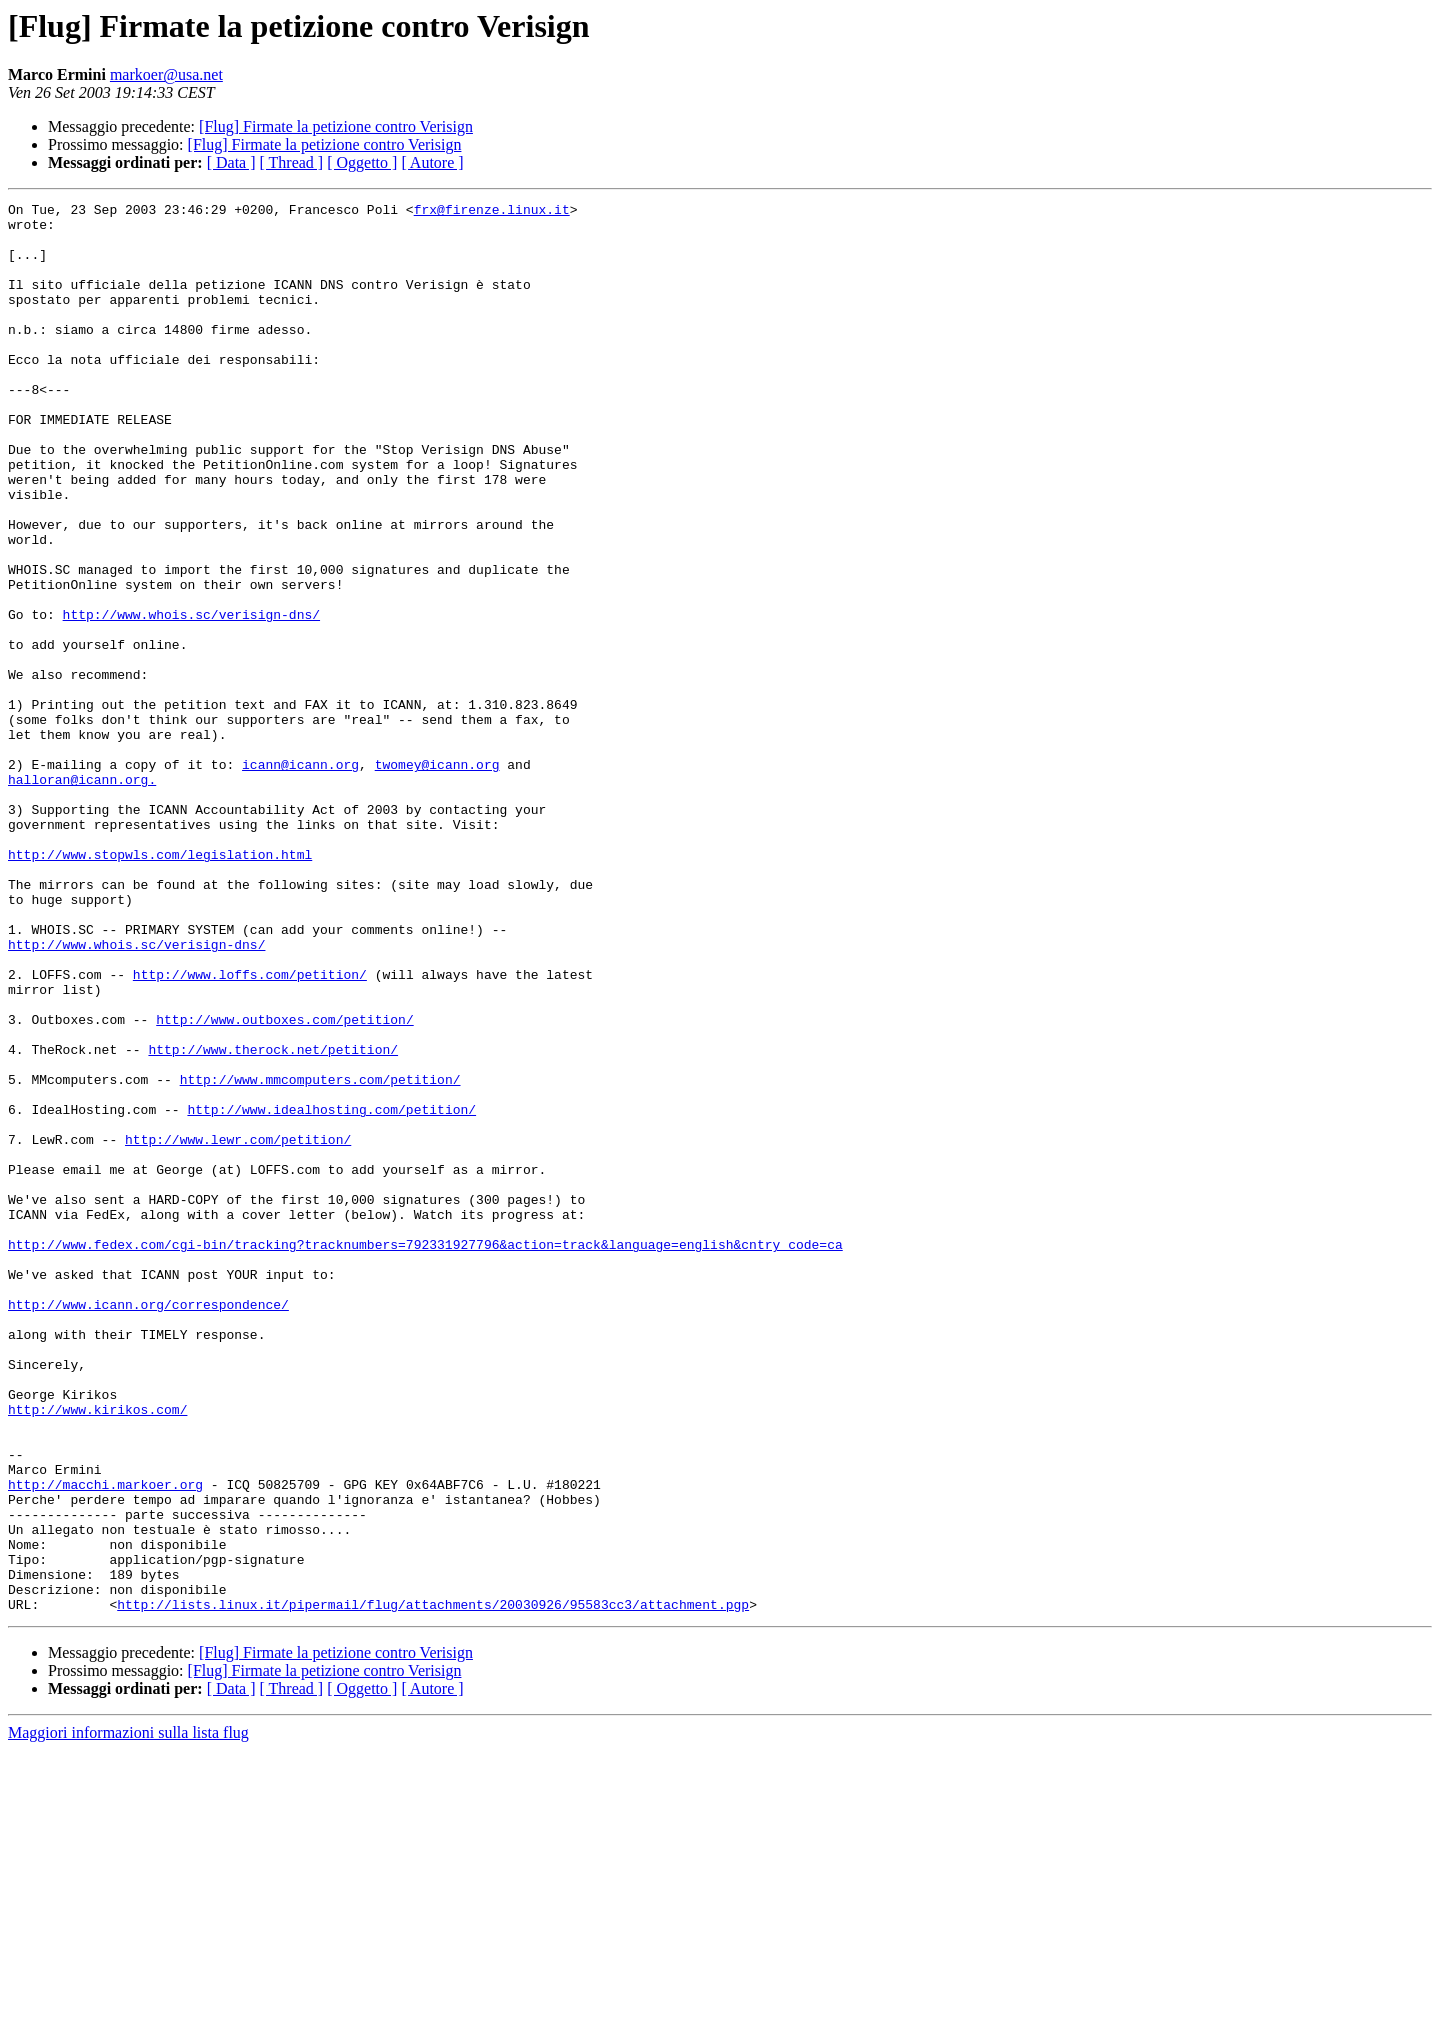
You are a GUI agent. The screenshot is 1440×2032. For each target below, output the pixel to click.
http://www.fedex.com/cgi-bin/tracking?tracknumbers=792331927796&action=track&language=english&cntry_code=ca (425, 1454)
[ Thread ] (292, 162)
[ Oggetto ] (362, 162)
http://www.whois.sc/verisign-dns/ (191, 698)
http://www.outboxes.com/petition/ (284, 1184)
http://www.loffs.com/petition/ (250, 1130)
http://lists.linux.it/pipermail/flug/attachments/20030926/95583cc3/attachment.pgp (433, 1886)
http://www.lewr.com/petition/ (238, 1328)
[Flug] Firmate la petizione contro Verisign (336, 126)
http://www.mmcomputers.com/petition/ (320, 1256)
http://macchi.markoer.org (105, 1742)
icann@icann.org (300, 878)
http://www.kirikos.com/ (97, 1652)
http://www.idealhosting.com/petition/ (331, 1292)
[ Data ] (231, 162)
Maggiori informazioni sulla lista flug (128, 2014)
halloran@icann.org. (82, 896)
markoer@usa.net (166, 74)
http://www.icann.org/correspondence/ (148, 1526)
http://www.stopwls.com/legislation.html (160, 986)
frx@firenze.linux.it (492, 212)
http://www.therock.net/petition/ (273, 1220)
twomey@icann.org (437, 878)
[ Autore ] (432, 162)
